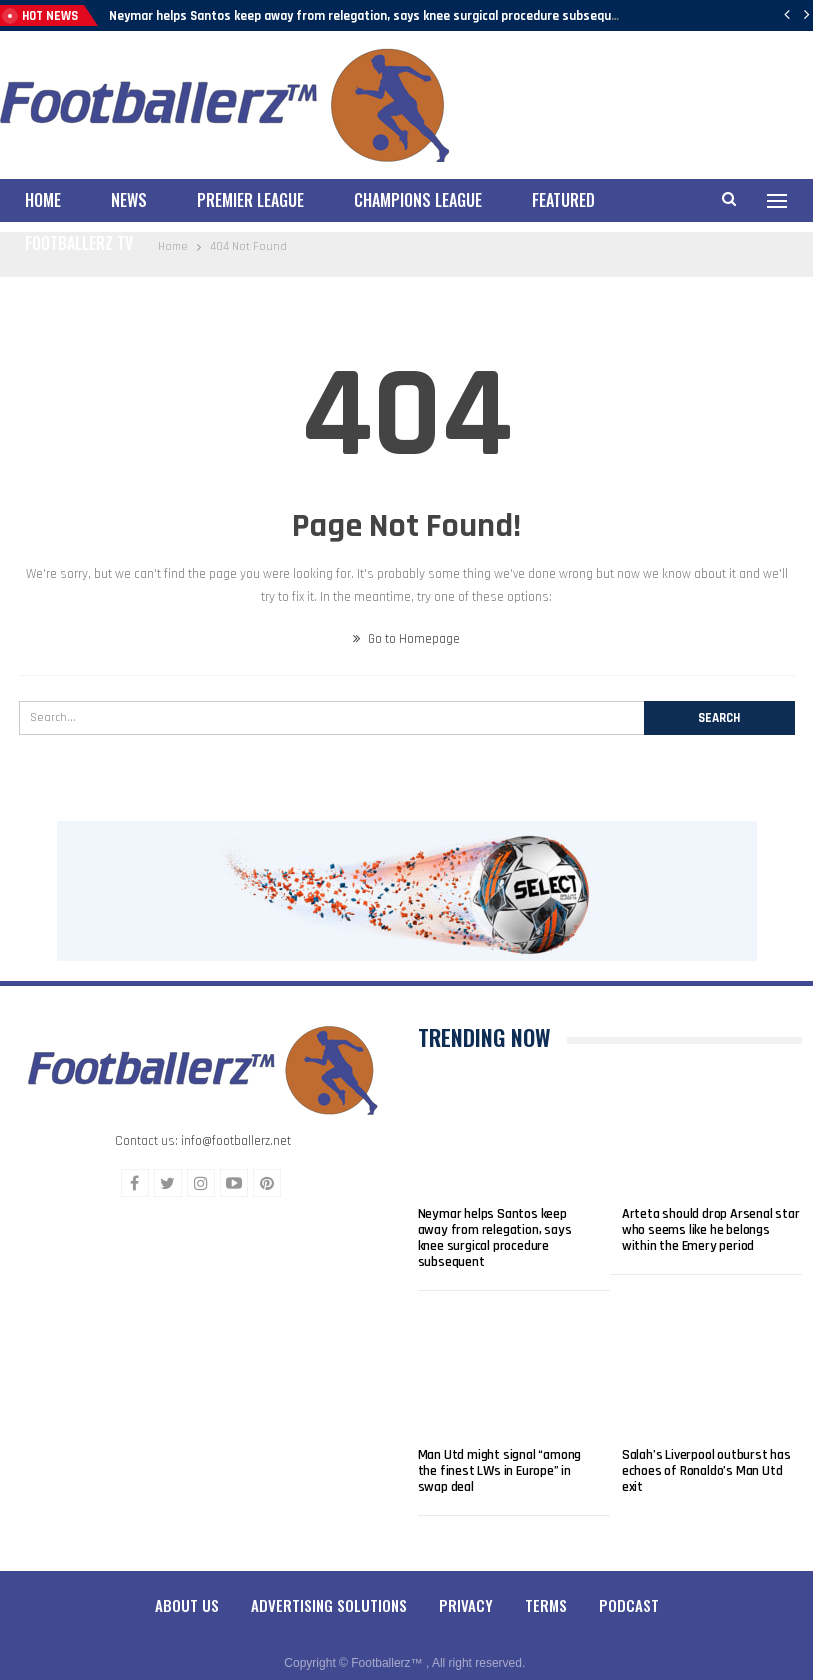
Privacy (466, 1588)
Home (43, 200)
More (663, 200)
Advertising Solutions (329, 1588)
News (129, 200)
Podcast (629, 1588)
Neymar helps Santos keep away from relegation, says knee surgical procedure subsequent (370, 16)
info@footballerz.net (236, 1124)
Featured (563, 200)
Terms (546, 1588)
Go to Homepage (406, 622)
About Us (187, 1588)
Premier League (250, 200)
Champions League (418, 200)
